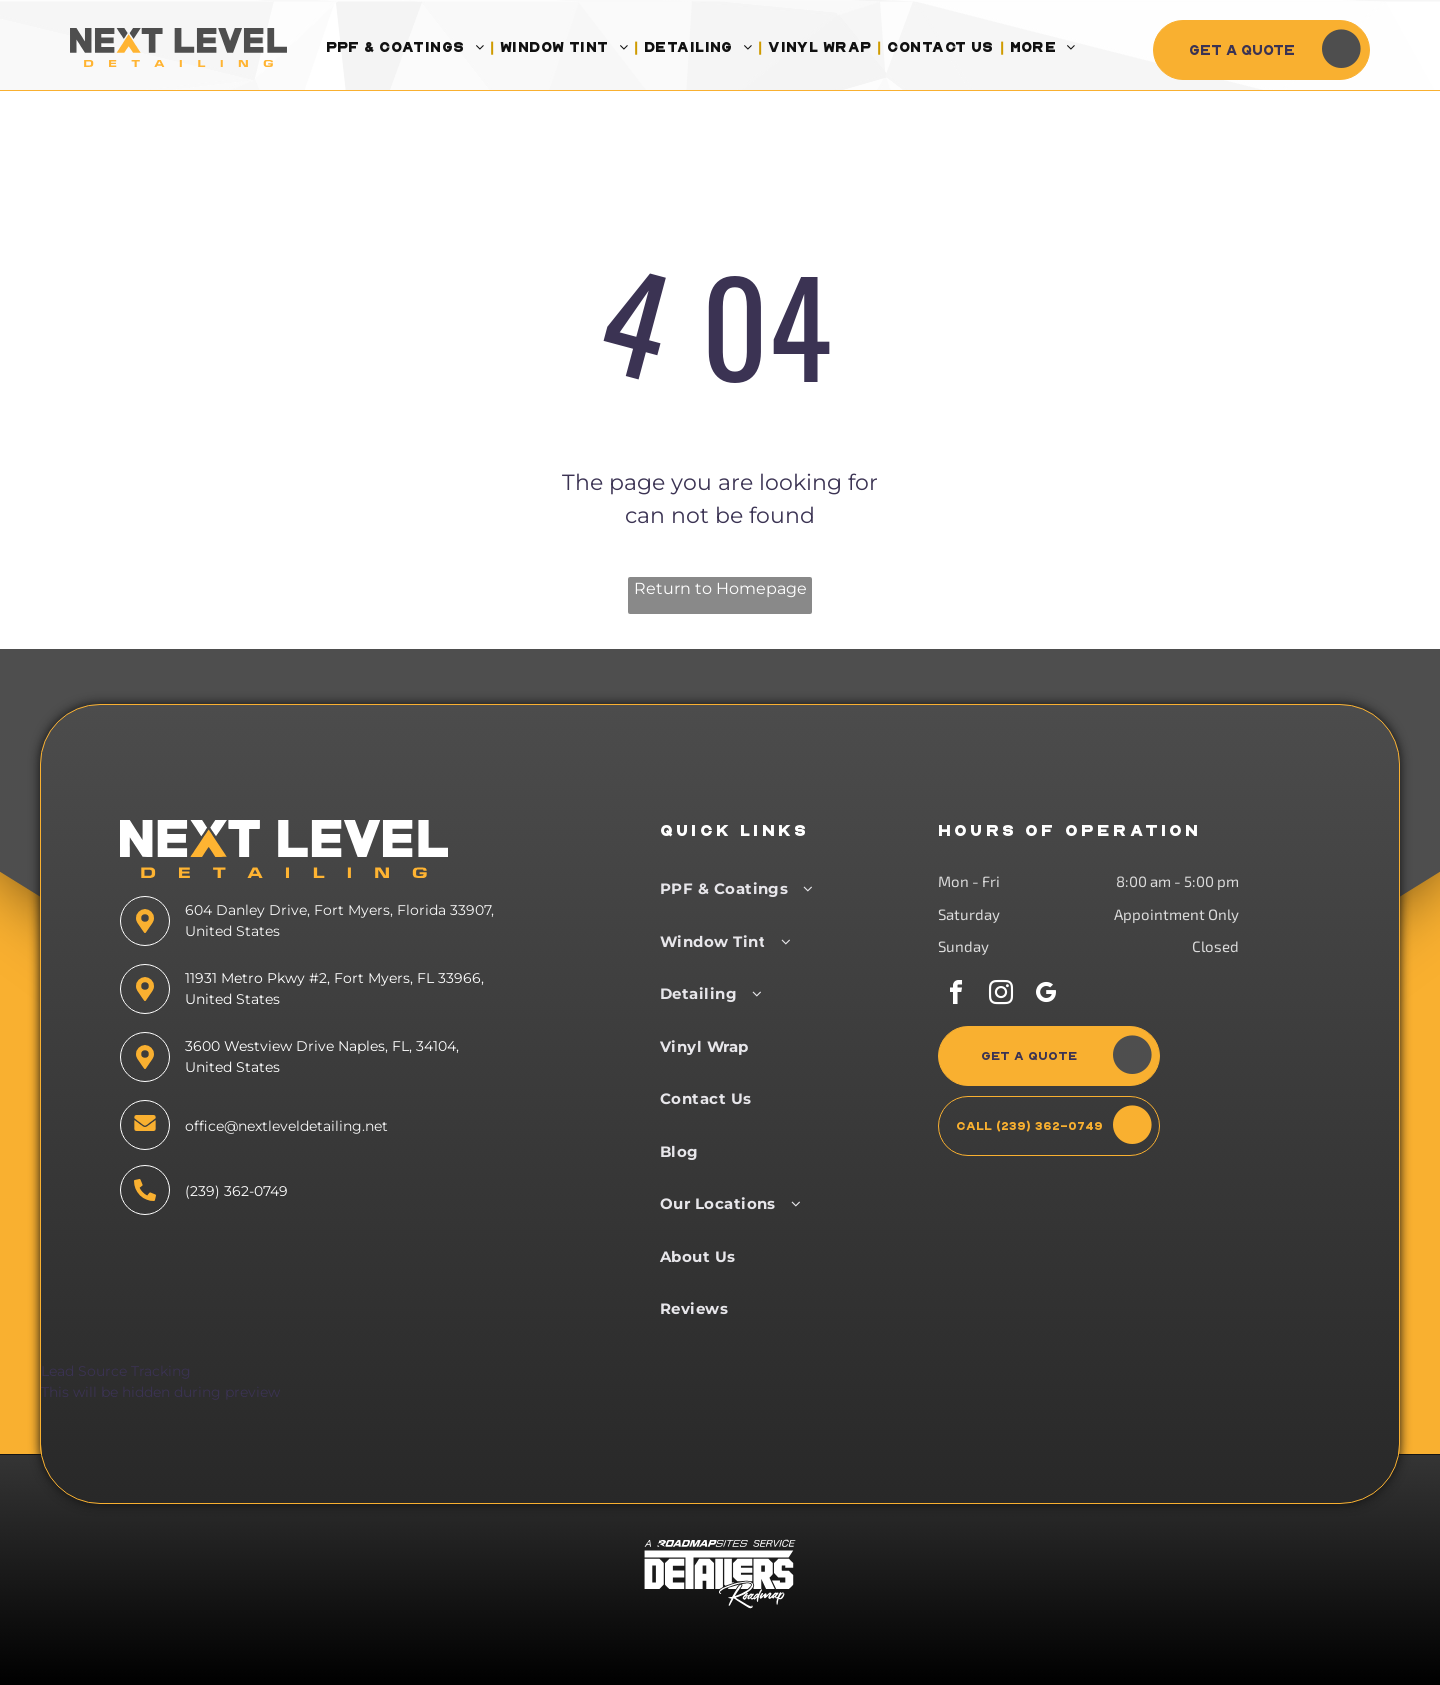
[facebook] (956, 995)
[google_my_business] (1046, 995)
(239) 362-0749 (236, 1191)
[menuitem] (407, 47)
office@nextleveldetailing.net (286, 1126)
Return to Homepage (720, 588)
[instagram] (1001, 995)
